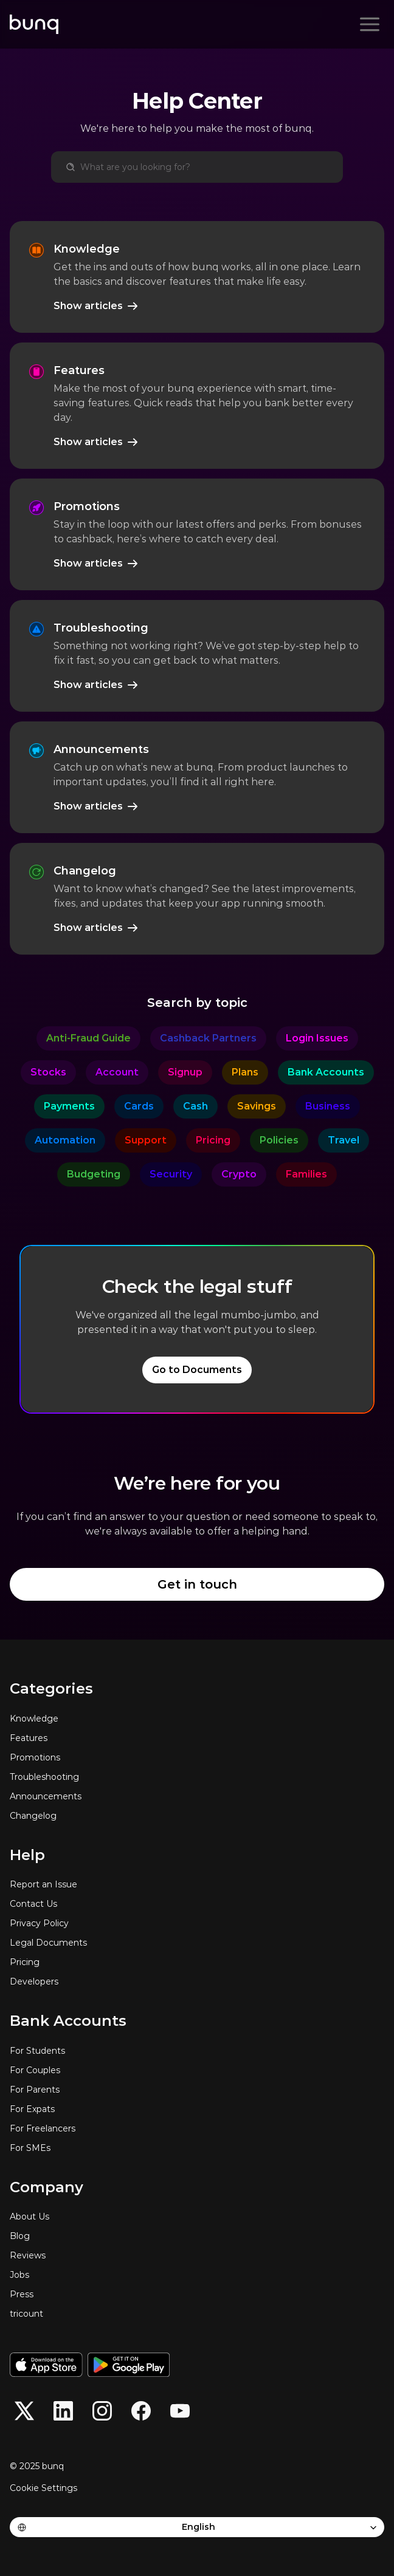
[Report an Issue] (197, 1884)
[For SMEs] (197, 2148)
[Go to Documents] (197, 1370)
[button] (24, 2410)
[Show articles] (97, 306)
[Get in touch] (197, 1584)
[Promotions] (197, 1757)
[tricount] (197, 2313)
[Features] (197, 1738)
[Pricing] (197, 1962)
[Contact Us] (197, 1903)
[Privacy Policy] (197, 1923)
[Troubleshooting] (197, 1777)
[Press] (197, 2294)
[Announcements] (197, 1796)
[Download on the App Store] (46, 2365)
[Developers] (197, 1981)
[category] (88, 1038)
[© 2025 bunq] (41, 2466)
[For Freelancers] (197, 2128)
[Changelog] (197, 1815)
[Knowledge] (197, 1718)
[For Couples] (197, 2070)
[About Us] (197, 2216)
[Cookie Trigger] (43, 2488)
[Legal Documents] (197, 1942)
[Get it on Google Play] (129, 2365)
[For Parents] (197, 2089)
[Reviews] (197, 2255)
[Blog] (197, 2236)
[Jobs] (197, 2275)
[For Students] (197, 2050)
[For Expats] (197, 2109)
